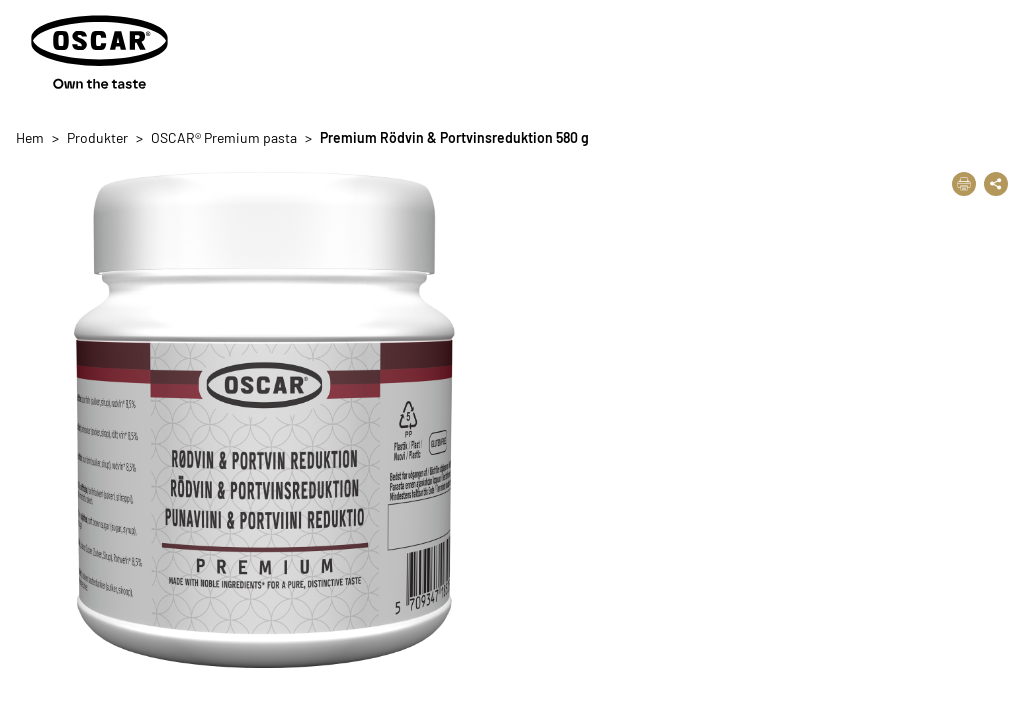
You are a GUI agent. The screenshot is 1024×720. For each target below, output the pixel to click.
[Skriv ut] (964, 184)
